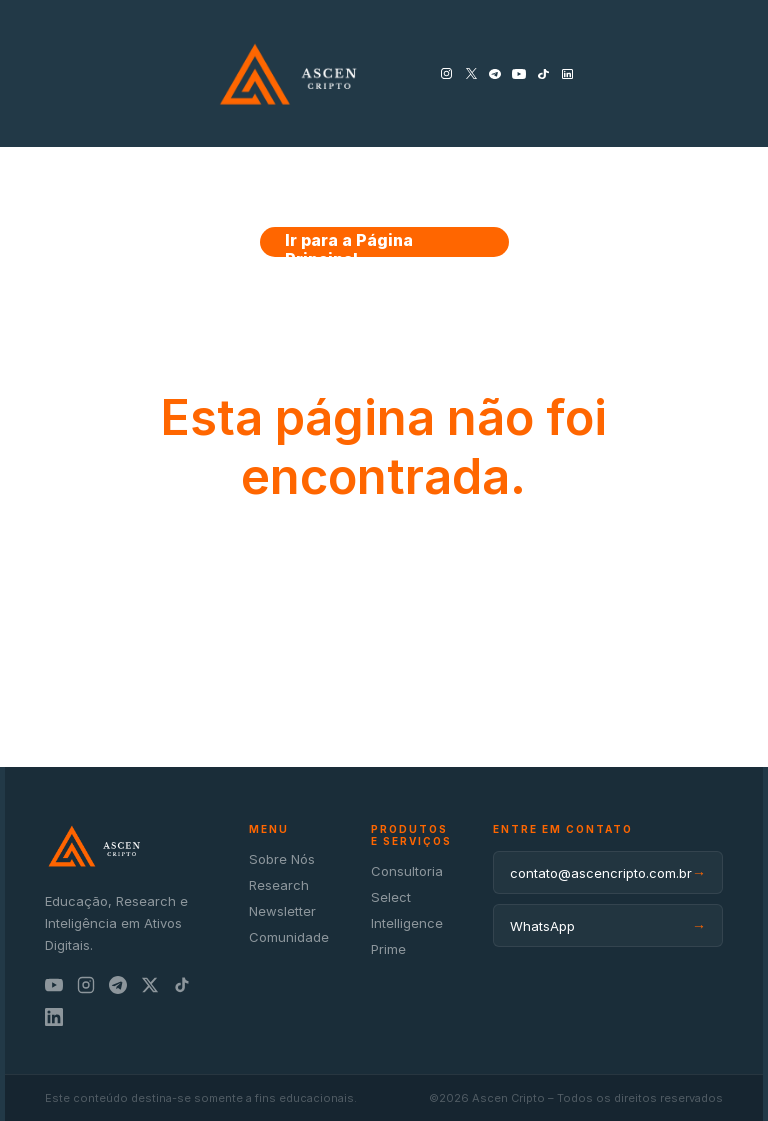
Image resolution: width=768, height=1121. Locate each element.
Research (279, 885)
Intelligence (407, 923)
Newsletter (282, 911)
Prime (388, 949)
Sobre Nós (282, 859)
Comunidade (289, 937)
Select (391, 897)
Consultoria (407, 871)
